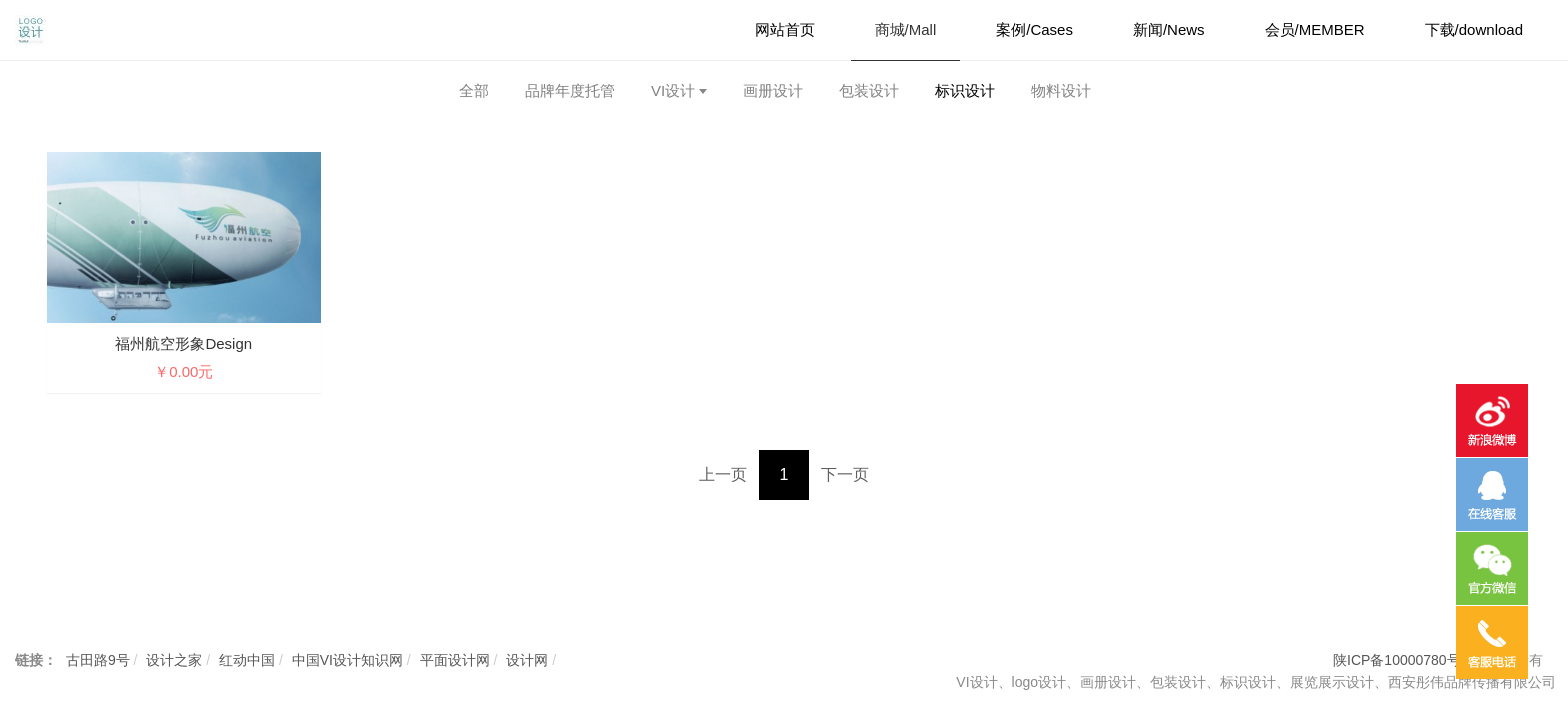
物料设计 (1061, 90)
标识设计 (965, 90)
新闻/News (1169, 29)
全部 (474, 90)
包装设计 (869, 90)
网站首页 (785, 29)
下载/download (1474, 29)
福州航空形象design (183, 343)
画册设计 (773, 90)
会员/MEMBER (1315, 29)
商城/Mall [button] (906, 29)
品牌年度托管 (570, 90)
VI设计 (673, 90)
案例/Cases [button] (1034, 29)
